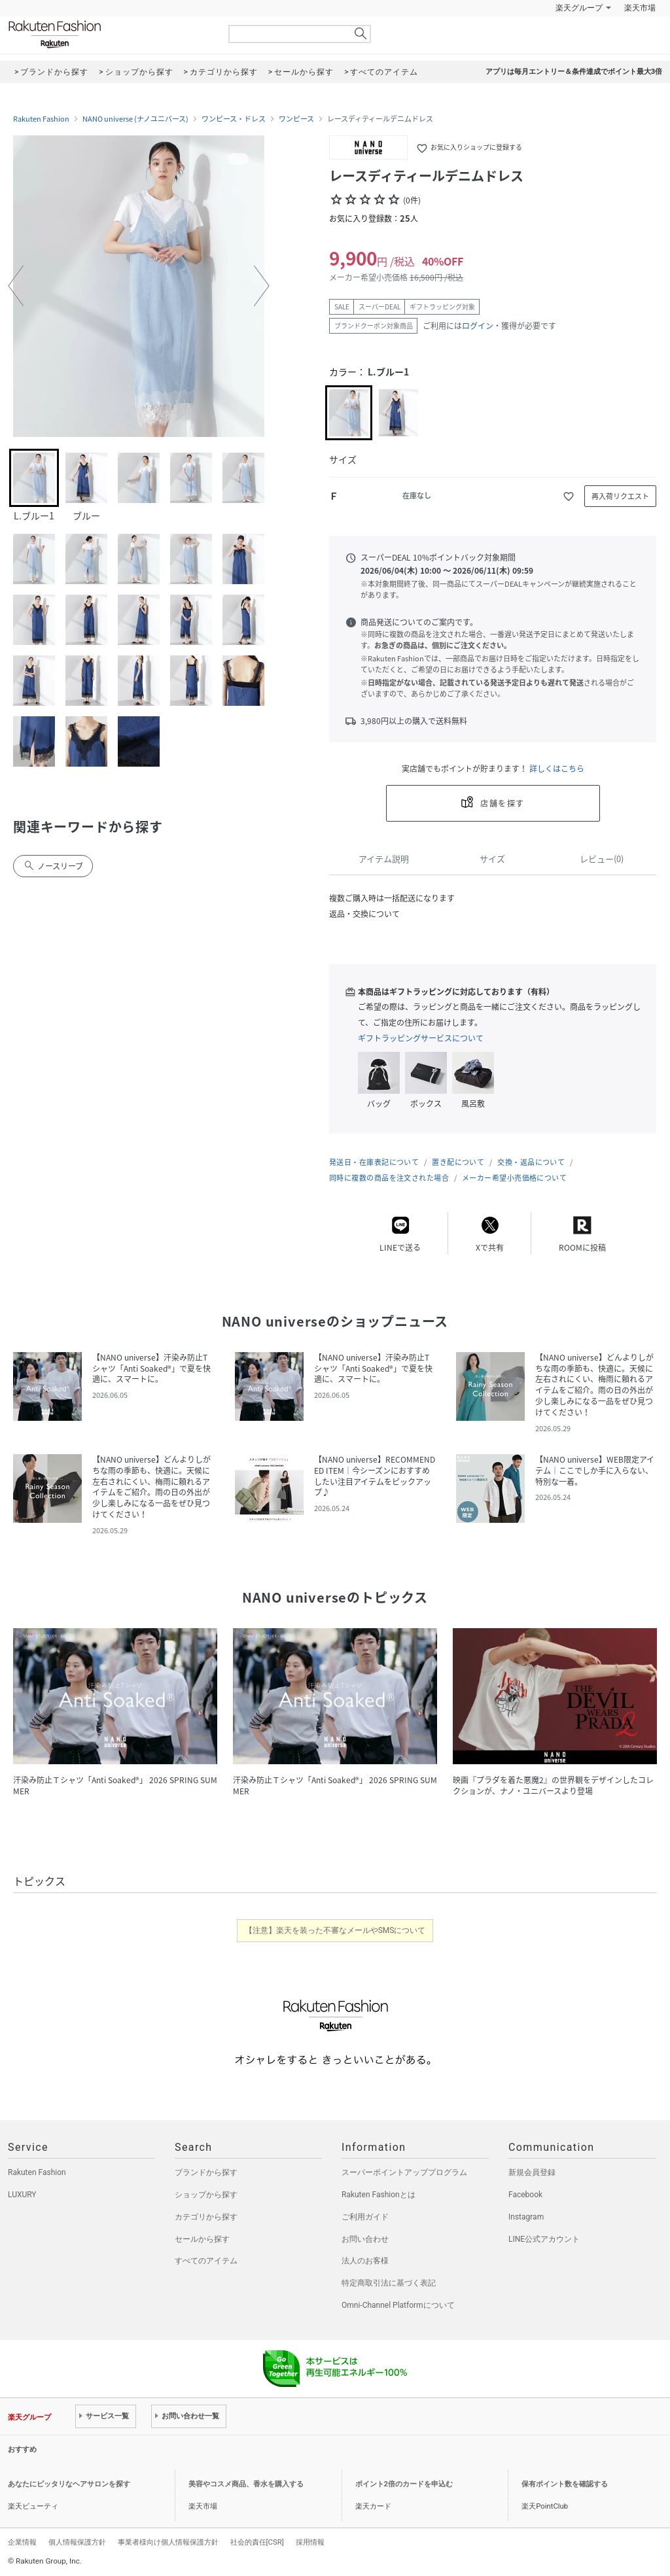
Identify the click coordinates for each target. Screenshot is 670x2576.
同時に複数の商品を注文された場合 (389, 1177)
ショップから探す (206, 2194)
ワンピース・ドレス (234, 119)
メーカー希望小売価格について (514, 1177)
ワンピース (296, 119)
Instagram (526, 2216)
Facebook (525, 2194)
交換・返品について (531, 1162)
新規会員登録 (531, 2172)
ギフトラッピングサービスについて (421, 1038)
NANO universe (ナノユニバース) (135, 119)
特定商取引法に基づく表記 (389, 2283)
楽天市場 (640, 7)
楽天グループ (579, 7)
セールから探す (202, 2239)
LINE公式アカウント (544, 2239)
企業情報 (22, 2542)
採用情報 (310, 2542)
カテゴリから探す (206, 2216)
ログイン (477, 326)
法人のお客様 (365, 2260)
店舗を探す (502, 803)
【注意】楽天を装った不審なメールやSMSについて (335, 1930)
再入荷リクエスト (620, 496)
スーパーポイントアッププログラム (404, 2172)
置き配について (458, 1162)
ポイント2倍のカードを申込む (404, 2484)
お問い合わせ (365, 2239)
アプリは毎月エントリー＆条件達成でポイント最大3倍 (573, 71)
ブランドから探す (206, 2172)
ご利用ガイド (365, 2216)
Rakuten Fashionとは (378, 2194)
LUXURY (22, 2194)
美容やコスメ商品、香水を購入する (246, 2484)
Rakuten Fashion (109, 34)
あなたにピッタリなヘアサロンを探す (69, 2484)
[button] (15, 286)
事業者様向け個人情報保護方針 (168, 2542)
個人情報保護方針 (77, 2542)
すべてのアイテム (206, 2260)
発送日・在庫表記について (374, 1162)
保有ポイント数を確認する (564, 2484)
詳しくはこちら (556, 769)
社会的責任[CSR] (257, 2542)
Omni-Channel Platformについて (398, 2305)
